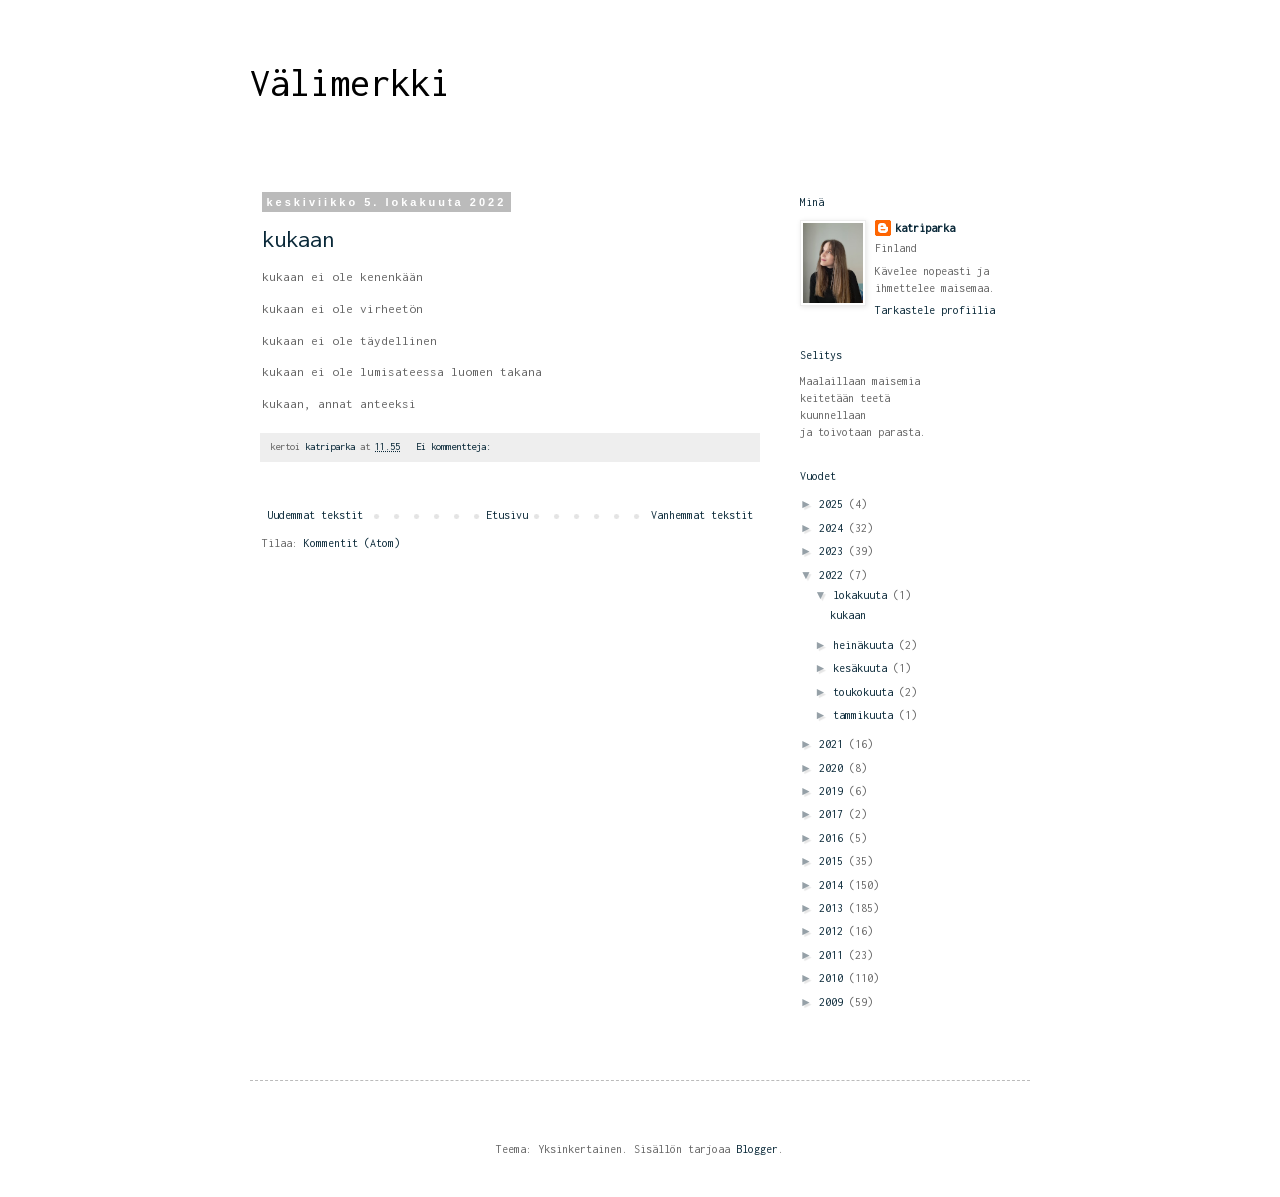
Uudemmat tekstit (315, 515)
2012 (834, 931)
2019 (834, 791)
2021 (834, 744)
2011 (834, 955)
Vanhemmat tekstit (702, 515)
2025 (834, 504)
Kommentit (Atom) (352, 543)
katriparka (925, 228)
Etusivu (507, 515)
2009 (834, 1002)
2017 (834, 814)
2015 (834, 861)
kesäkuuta (863, 668)
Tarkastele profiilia (935, 310)
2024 (834, 528)
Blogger (757, 1149)
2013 (834, 908)
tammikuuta (866, 715)
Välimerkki (350, 83)
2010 (834, 978)
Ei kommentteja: (456, 446)
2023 (834, 551)
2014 (834, 885)
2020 (834, 768)
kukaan (298, 239)
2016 (834, 838)
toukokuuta (866, 692)
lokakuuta (863, 595)
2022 (834, 575)
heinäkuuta (866, 645)
